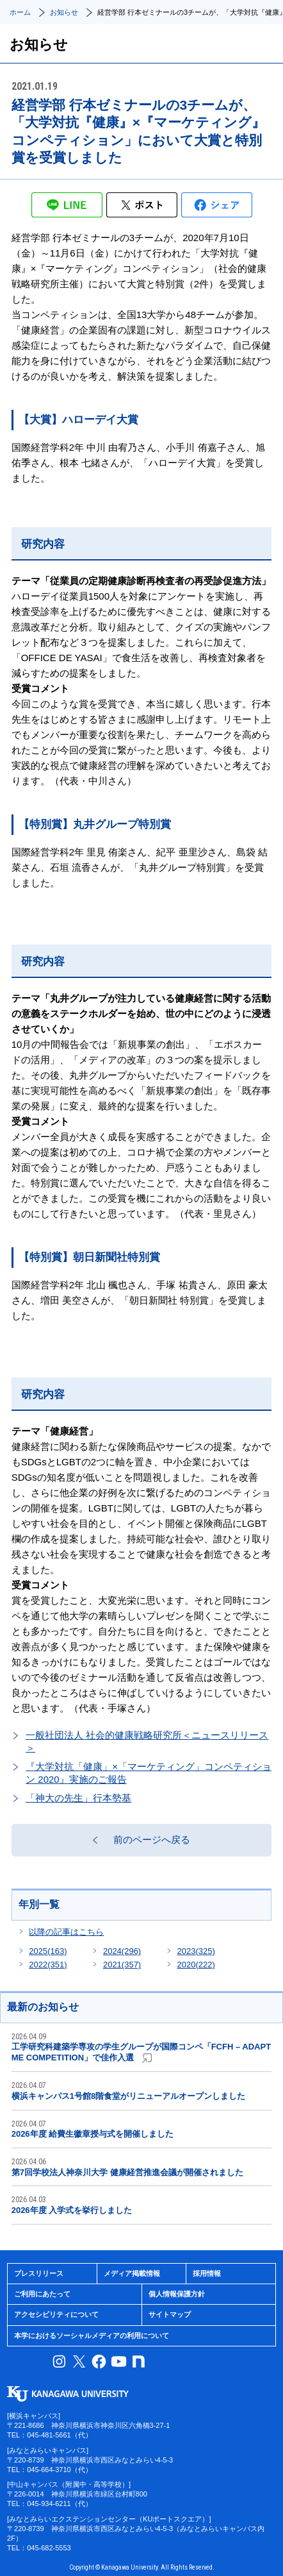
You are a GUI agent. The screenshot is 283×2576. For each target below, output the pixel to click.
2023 (196, 1951)
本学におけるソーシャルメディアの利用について (91, 2335)
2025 (48, 1951)
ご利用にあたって (42, 2294)
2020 (196, 1964)
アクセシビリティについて (56, 2314)
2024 (122, 1951)
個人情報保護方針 (177, 2294)
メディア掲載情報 (132, 2273)
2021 (122, 1964)
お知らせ (64, 12)
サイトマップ (170, 2314)
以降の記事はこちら (66, 1932)
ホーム (20, 12)
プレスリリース (38, 2273)
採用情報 (207, 2273)
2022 (48, 1964)
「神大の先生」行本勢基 (78, 1797)
